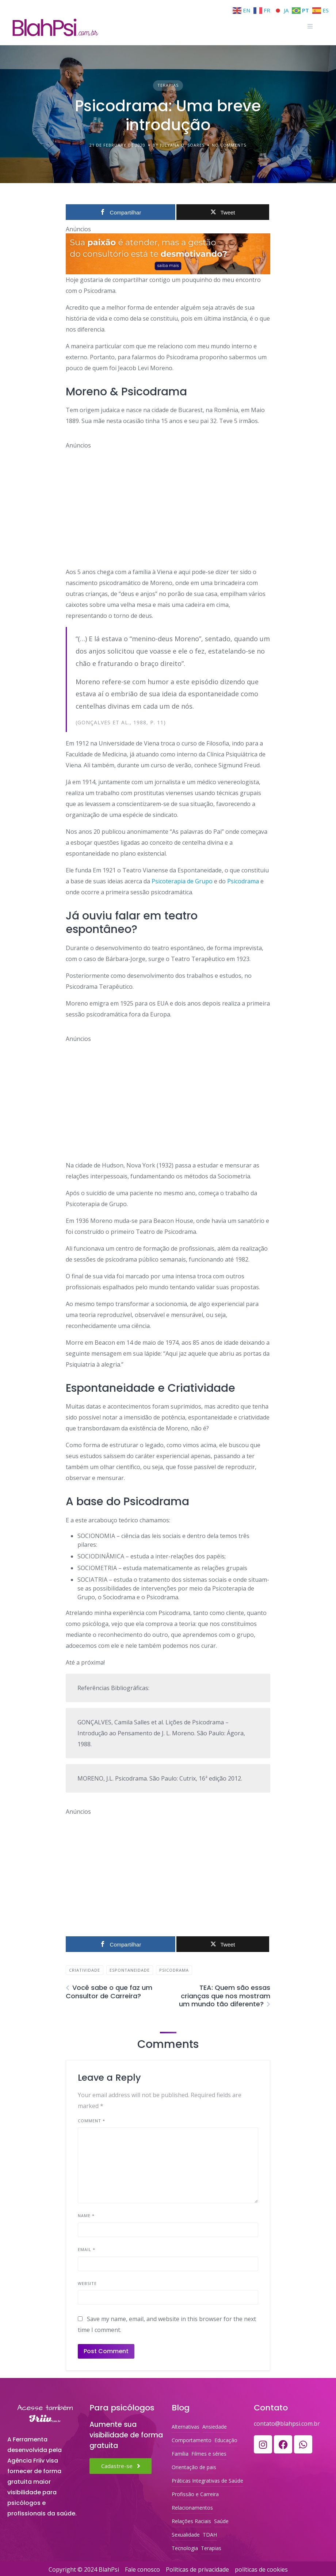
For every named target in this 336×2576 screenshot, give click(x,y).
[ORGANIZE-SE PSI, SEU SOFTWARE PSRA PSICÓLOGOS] (168, 253)
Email (86, 2249)
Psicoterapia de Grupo (182, 881)
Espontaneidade (130, 1970)
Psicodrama (243, 881)
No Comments (229, 145)
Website (87, 2283)
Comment (91, 2120)
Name (86, 2215)
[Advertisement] (168, 501)
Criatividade (84, 1970)
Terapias (168, 85)
